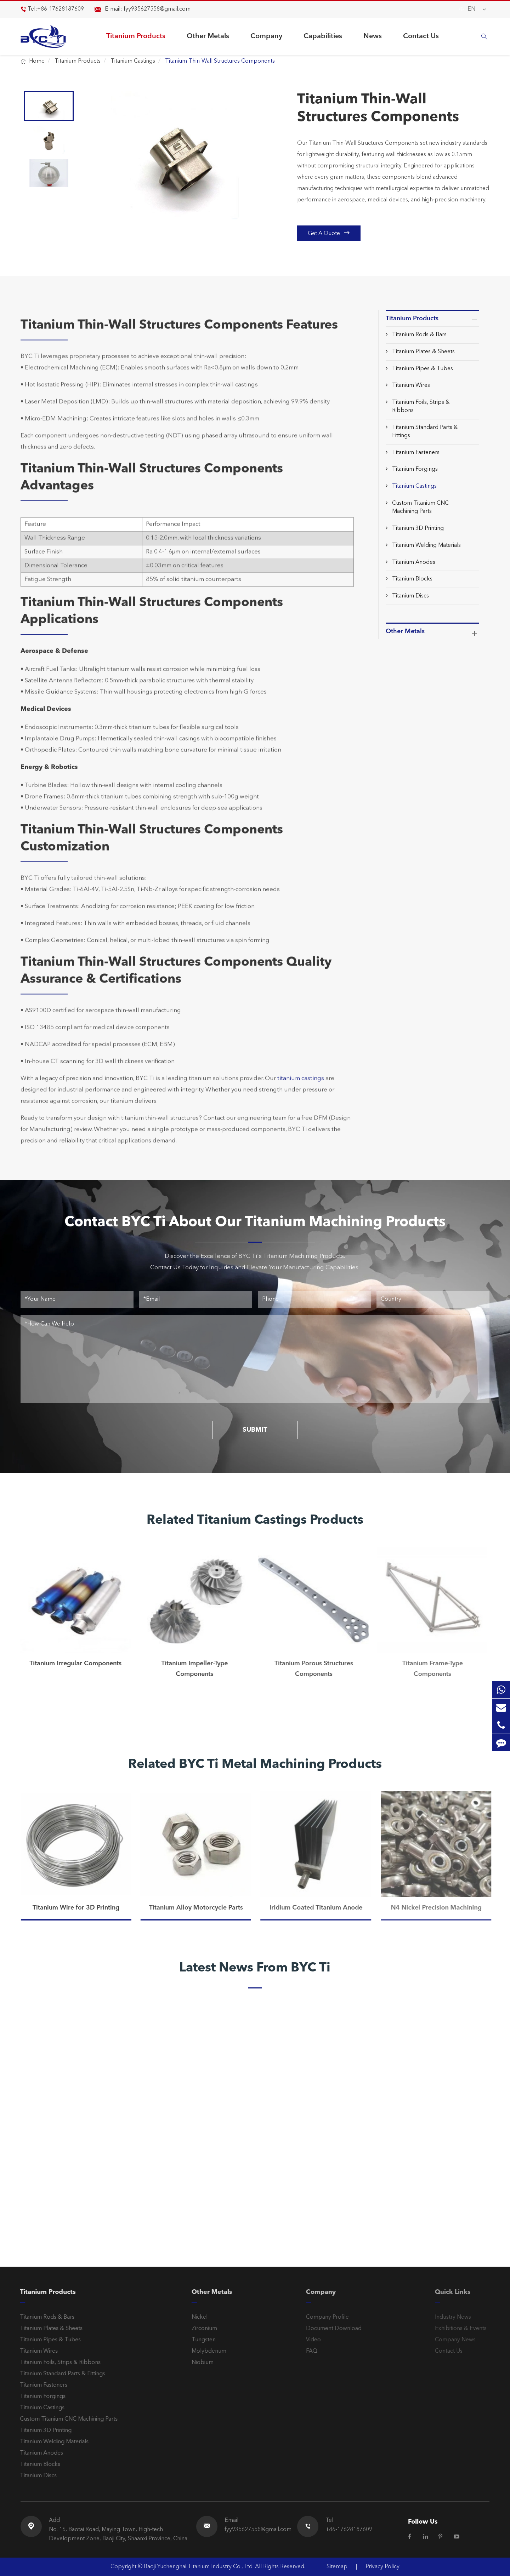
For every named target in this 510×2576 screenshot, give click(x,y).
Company (266, 36)
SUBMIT (255, 1430)
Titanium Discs (410, 596)
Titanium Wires (411, 385)
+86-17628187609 (60, 9)
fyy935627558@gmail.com (157, 9)
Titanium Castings (132, 61)
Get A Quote (329, 232)
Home (37, 61)
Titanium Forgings (415, 469)
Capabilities (323, 36)
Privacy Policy (383, 2567)
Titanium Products (135, 36)
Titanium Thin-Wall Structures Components (220, 61)
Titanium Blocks (412, 579)
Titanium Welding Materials (426, 545)
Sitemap (337, 2567)
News (372, 36)
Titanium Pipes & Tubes (422, 369)
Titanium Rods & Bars (419, 335)
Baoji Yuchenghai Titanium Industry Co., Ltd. (199, 2567)
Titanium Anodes (413, 562)
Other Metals (208, 36)
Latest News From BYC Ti (254, 1968)
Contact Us (421, 36)
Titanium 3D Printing (418, 528)
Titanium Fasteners (416, 453)
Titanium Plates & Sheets (423, 352)
